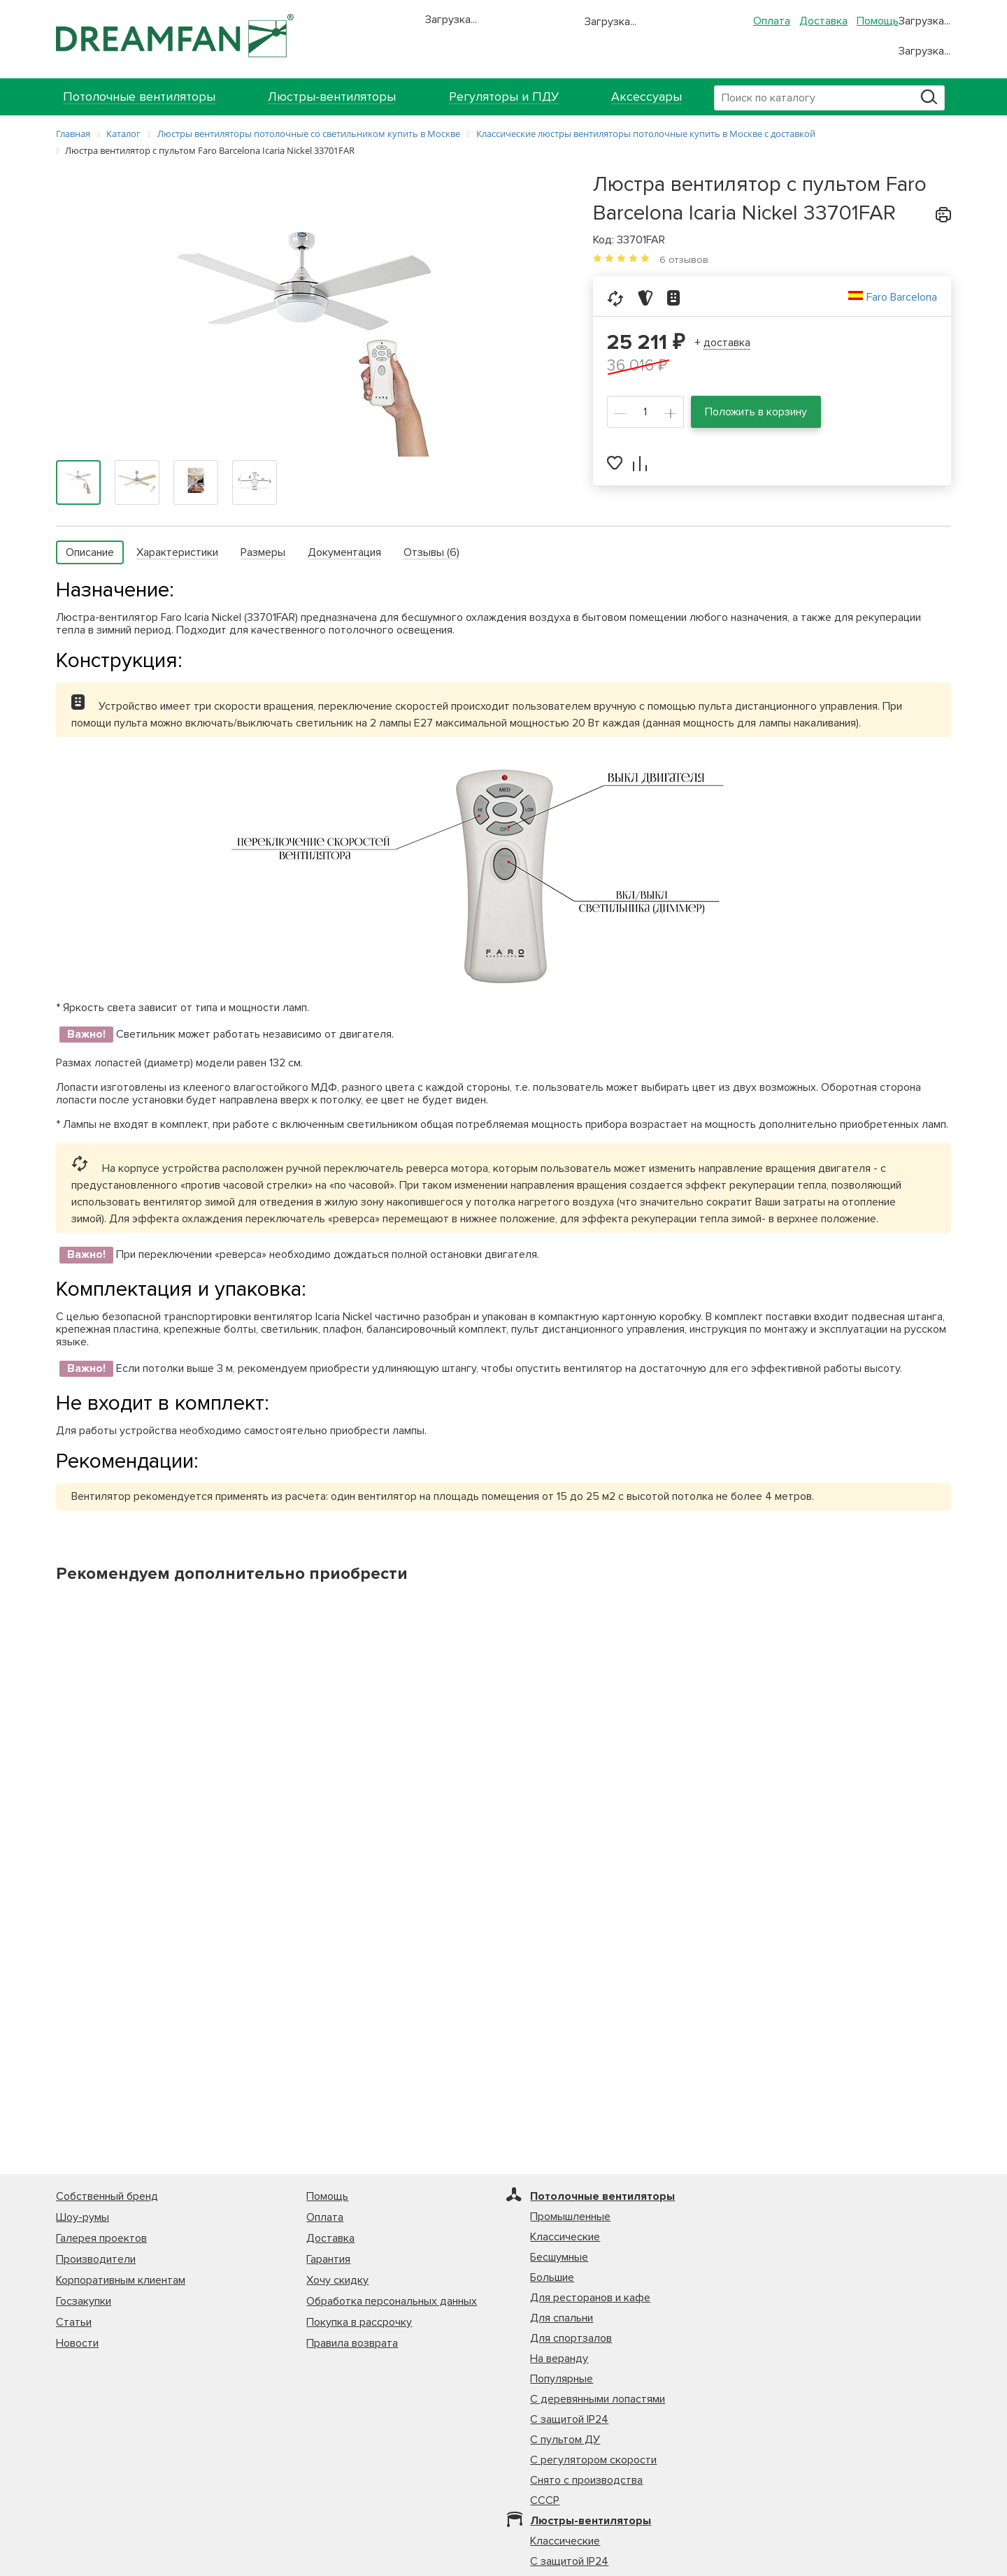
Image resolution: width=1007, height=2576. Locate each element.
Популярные (561, 2379)
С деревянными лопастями (597, 2399)
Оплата (771, 21)
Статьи (74, 2322)
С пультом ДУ (565, 2440)
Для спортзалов (571, 2338)
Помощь (878, 21)
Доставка (823, 21)
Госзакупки (83, 2301)
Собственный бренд (107, 2196)
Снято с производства (586, 2480)
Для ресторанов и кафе (590, 2298)
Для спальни (561, 2318)
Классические (565, 2237)
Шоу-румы (82, 2217)
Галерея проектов (101, 2238)
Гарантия (328, 2259)
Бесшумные (559, 2257)
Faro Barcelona (901, 297)
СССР (544, 2500)
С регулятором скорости (593, 2460)
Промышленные (570, 2217)
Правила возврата (352, 2343)
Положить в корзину (756, 412)
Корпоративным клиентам (120, 2280)
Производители (96, 2259)
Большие (552, 2277)
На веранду (559, 2359)
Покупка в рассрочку (359, 2322)
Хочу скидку (337, 2280)
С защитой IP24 (569, 2419)
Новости (77, 2343)
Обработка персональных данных (391, 2301)
